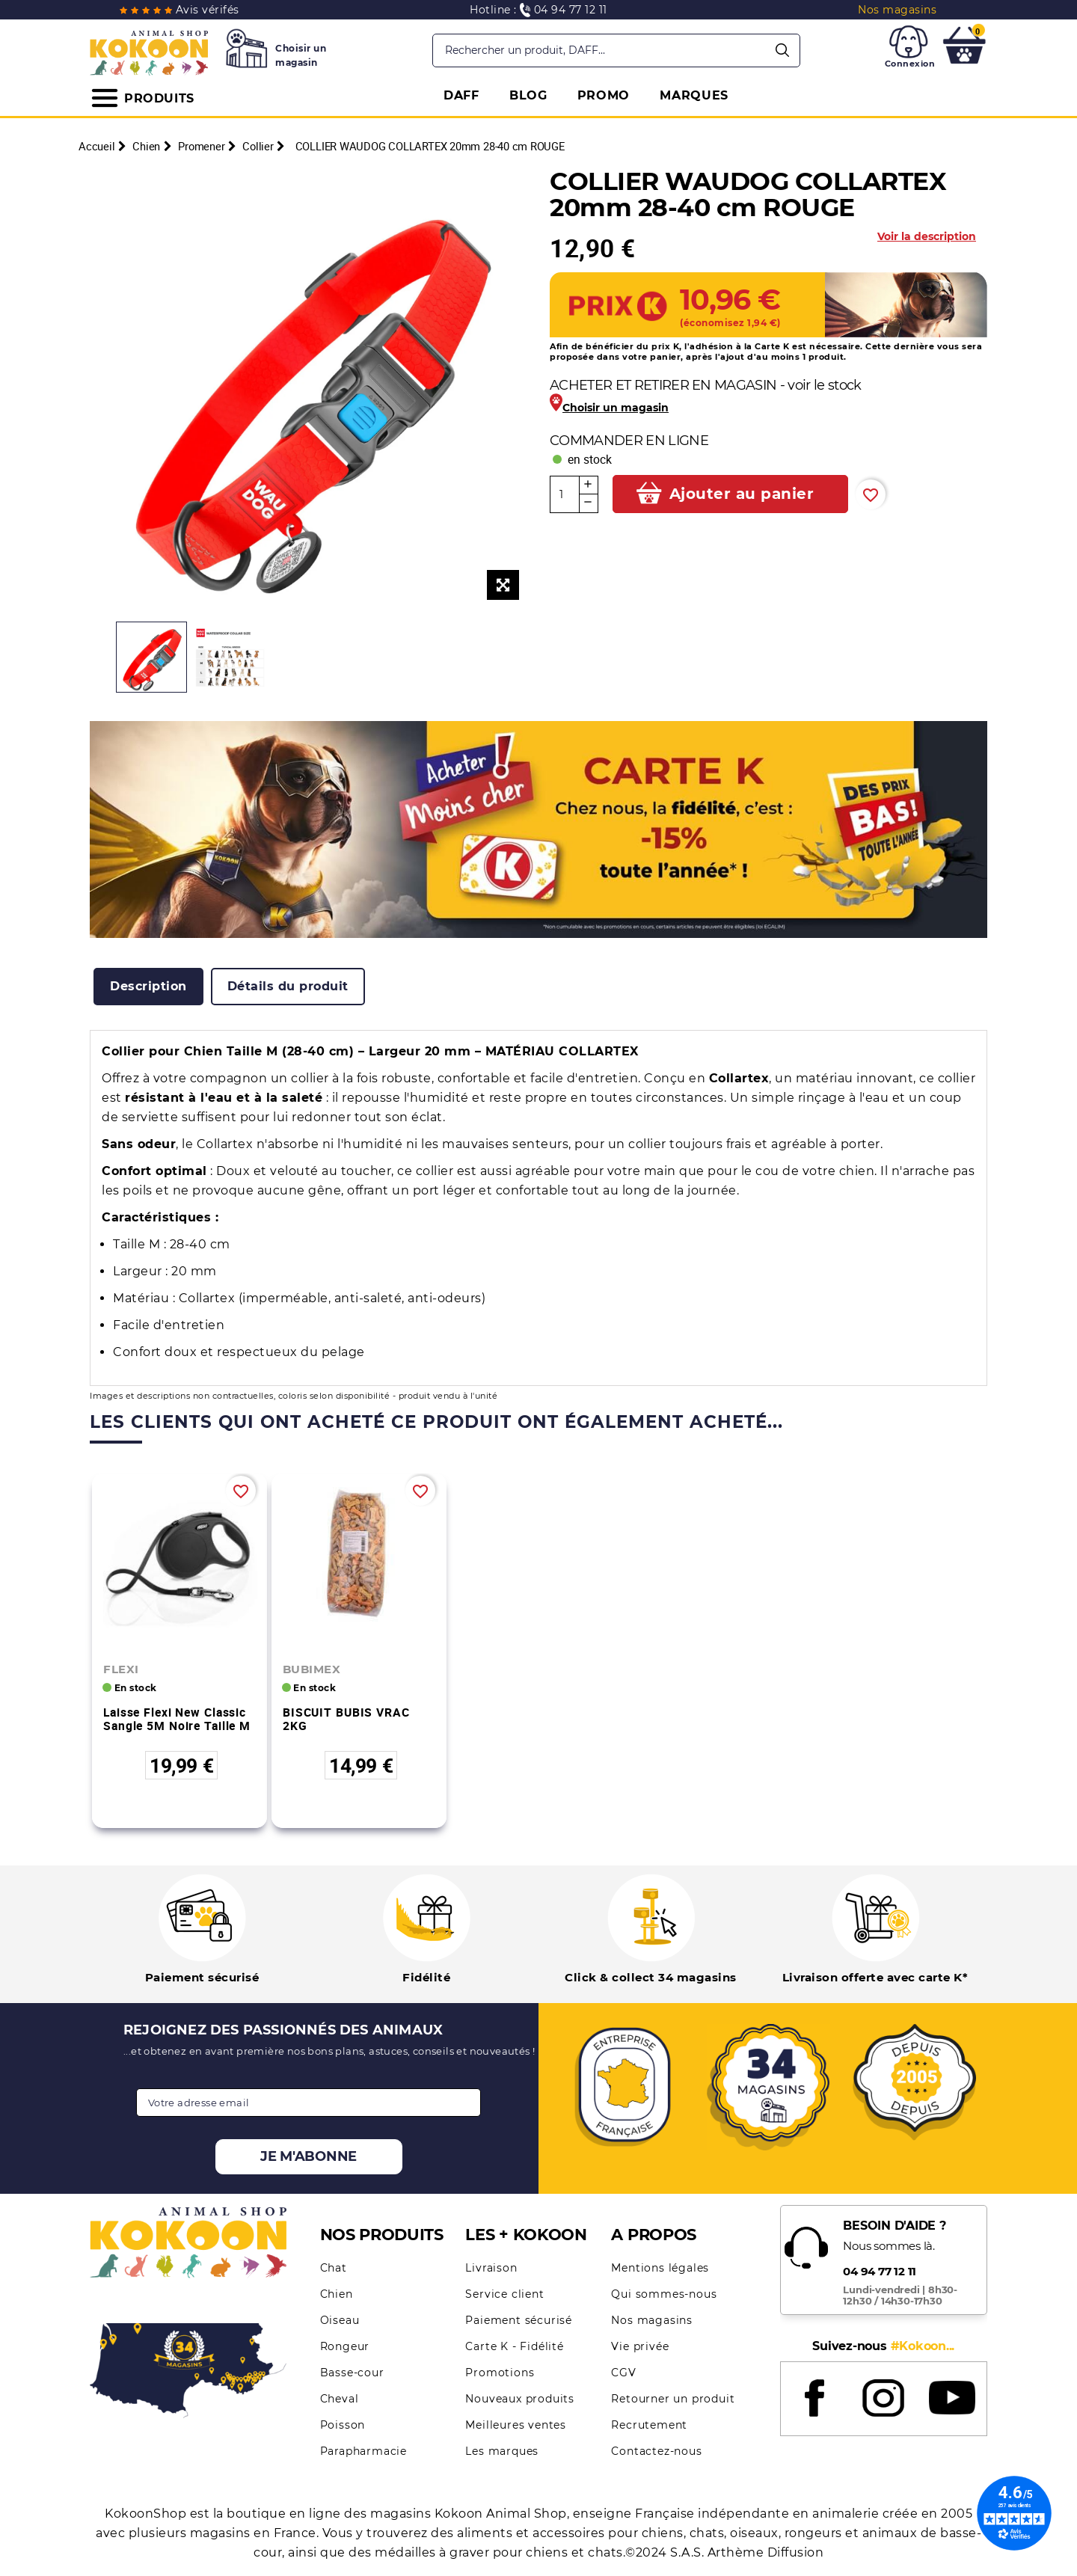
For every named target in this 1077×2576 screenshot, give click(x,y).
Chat (333, 2268)
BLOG (528, 95)
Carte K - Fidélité (514, 2346)
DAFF (461, 95)
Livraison (491, 2268)
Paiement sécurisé (518, 2320)
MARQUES (694, 95)
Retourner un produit (672, 2398)
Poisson (343, 2425)
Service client (504, 2294)
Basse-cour (352, 2372)
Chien (336, 2294)
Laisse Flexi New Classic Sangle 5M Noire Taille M (177, 1719)
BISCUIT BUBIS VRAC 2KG (346, 1719)
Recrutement (649, 2425)
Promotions (499, 2372)
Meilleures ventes (515, 2425)
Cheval (339, 2398)
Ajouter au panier (741, 494)
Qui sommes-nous (664, 2294)
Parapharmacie (363, 2451)
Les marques (501, 2451)
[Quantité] (565, 494)
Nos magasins (652, 2320)
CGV (623, 2372)
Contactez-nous (656, 2451)
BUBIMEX (312, 1669)
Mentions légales (660, 2268)
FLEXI (121, 1669)
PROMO (603, 95)
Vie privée (640, 2346)
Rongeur (345, 2346)
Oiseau (340, 2320)
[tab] (148, 986)
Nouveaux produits (519, 2398)
